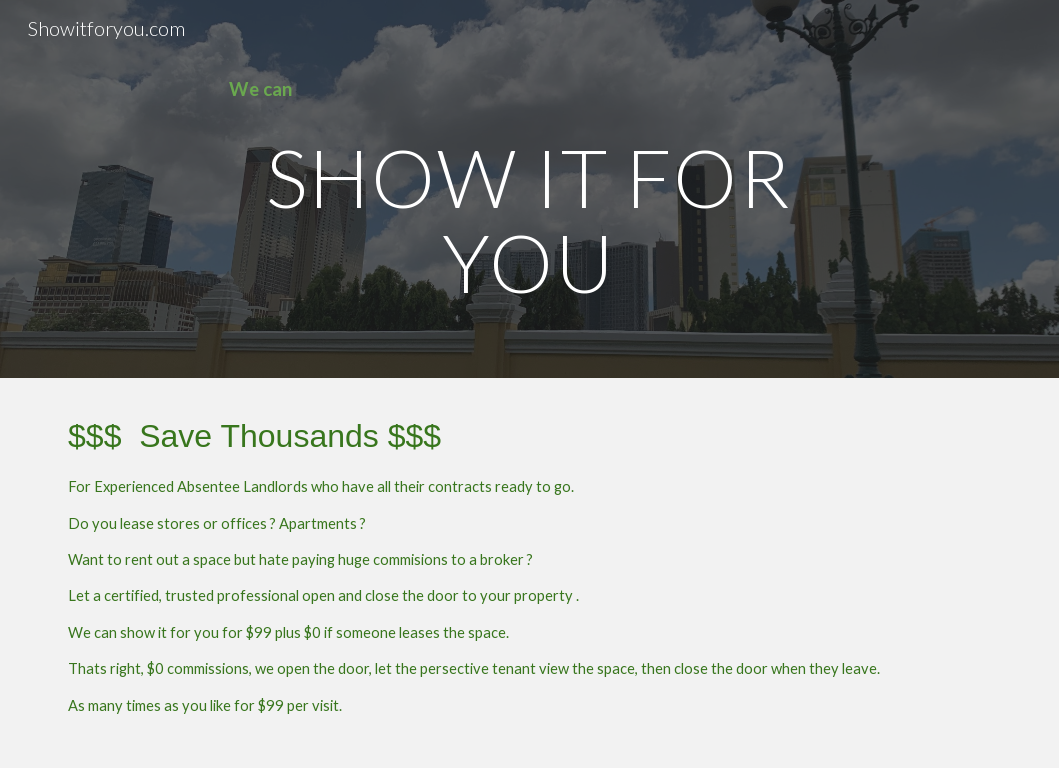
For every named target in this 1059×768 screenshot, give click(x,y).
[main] (530, 89)
